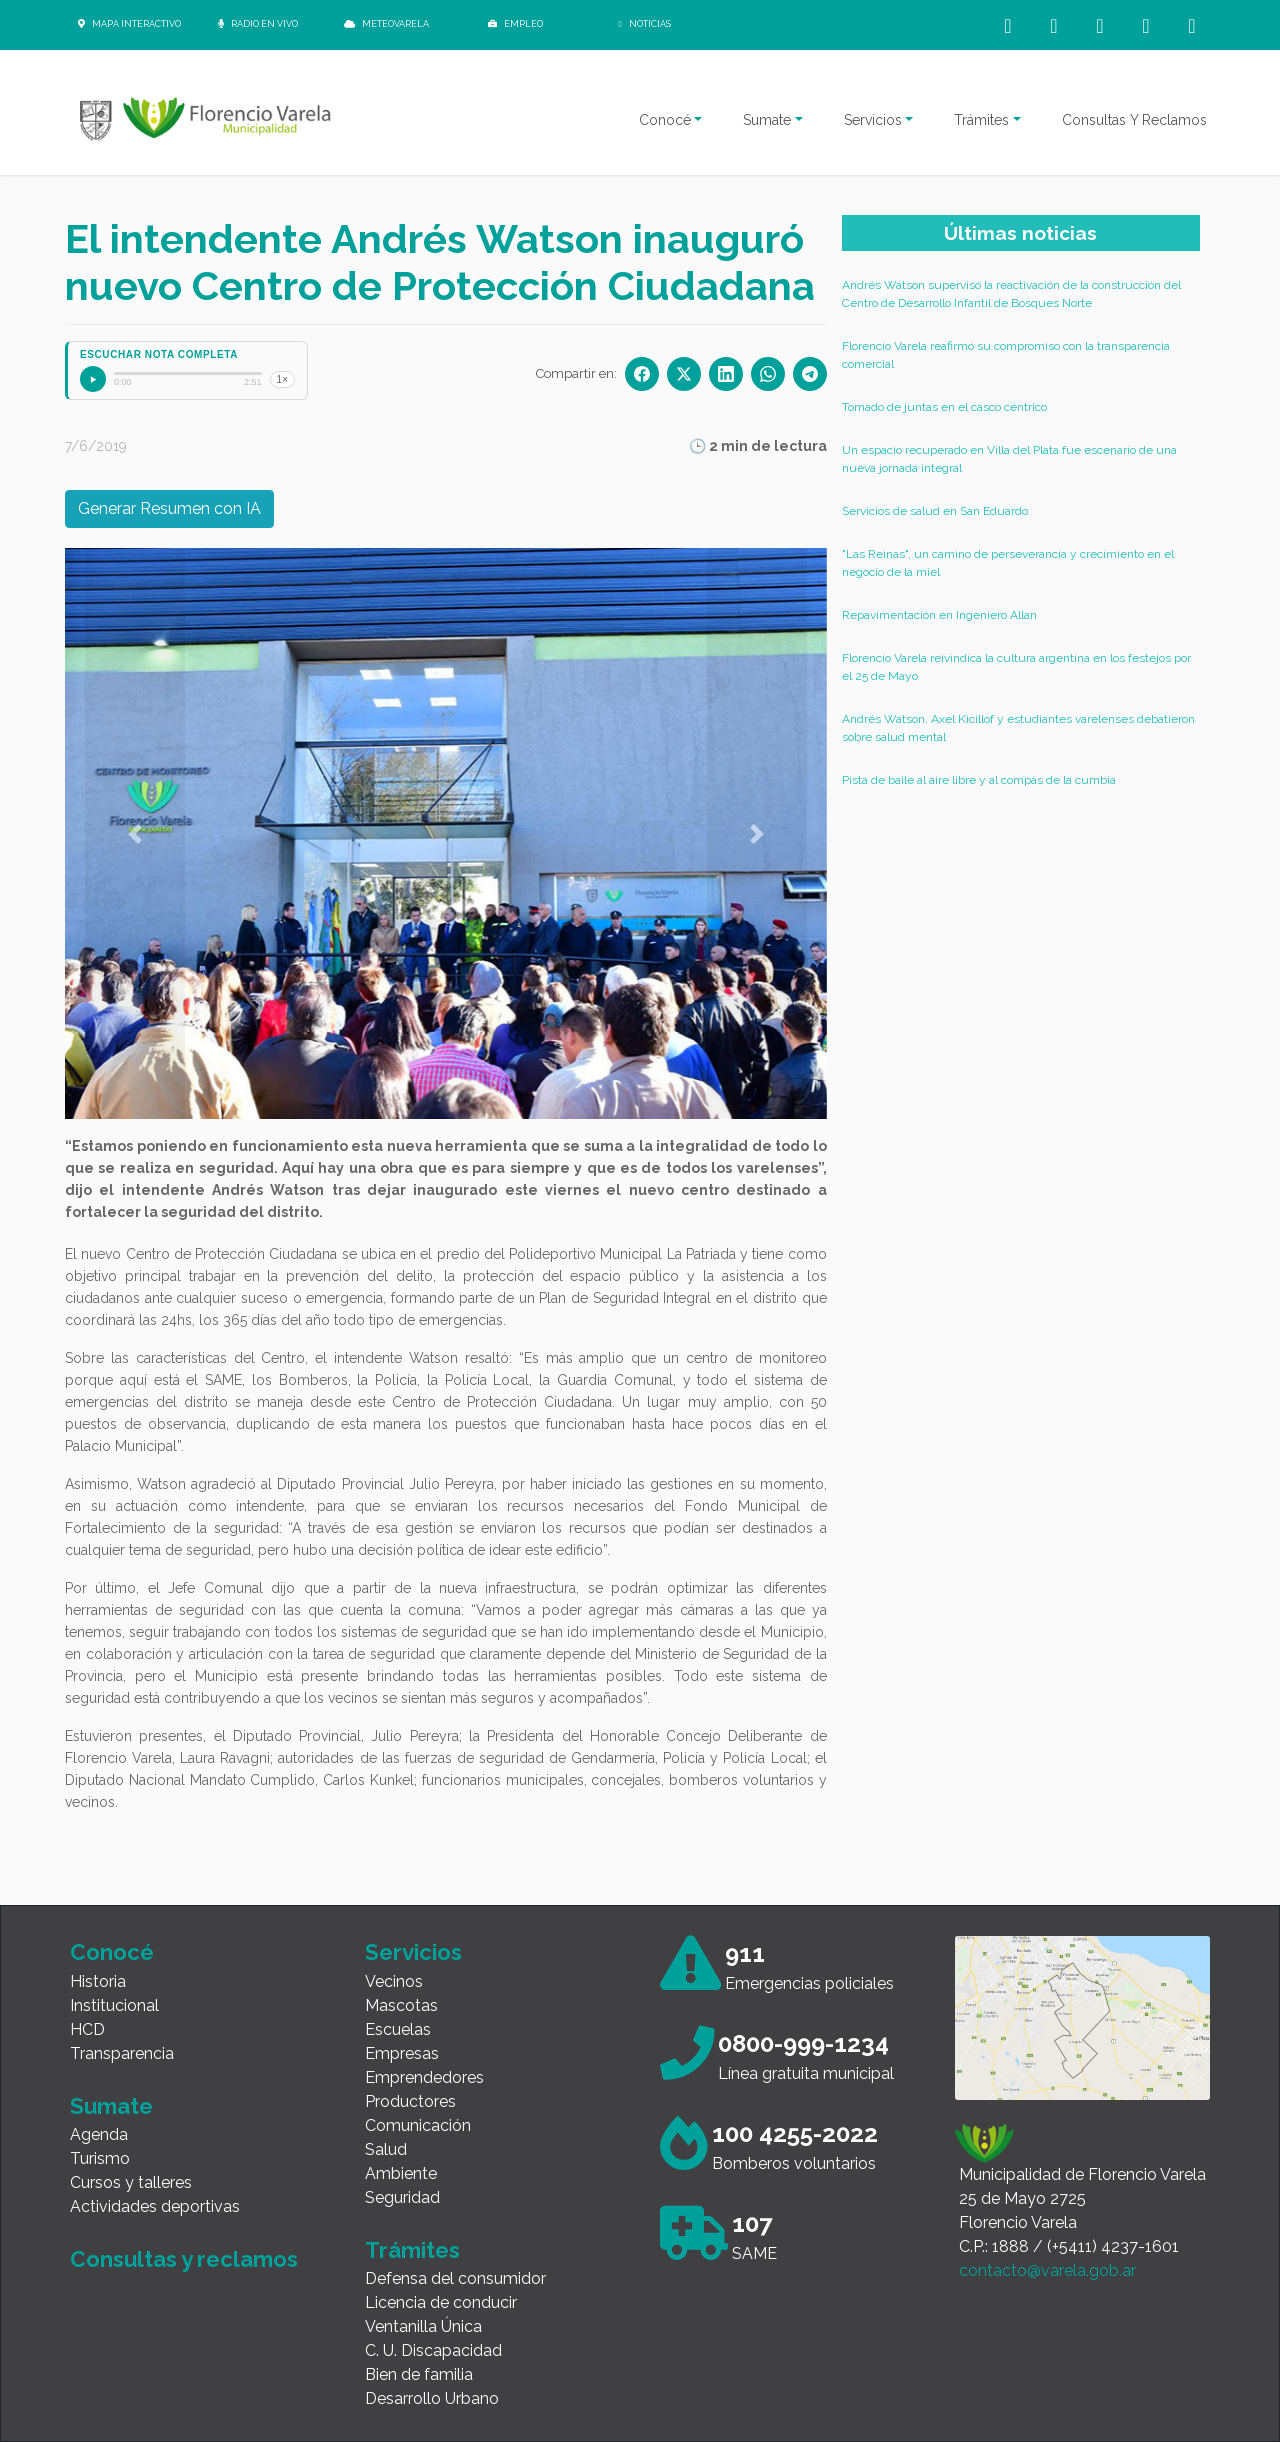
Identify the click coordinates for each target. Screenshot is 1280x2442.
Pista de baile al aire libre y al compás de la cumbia (979, 780)
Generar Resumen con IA (169, 508)
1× (282, 379)
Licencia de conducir (441, 2302)
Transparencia (122, 2053)
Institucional (114, 2005)
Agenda (99, 2134)
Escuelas (398, 2029)
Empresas (402, 2053)
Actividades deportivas (155, 2206)
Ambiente (401, 2173)
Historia (98, 1981)
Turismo (100, 2158)
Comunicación (418, 2125)
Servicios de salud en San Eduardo (935, 511)
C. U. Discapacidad (433, 2350)
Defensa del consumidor (455, 2278)
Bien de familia (419, 2374)
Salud (386, 2149)
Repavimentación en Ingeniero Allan (939, 615)
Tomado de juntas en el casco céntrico (944, 407)
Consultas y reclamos (184, 2259)
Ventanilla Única (423, 2326)
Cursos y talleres (131, 2182)
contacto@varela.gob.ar (1047, 2270)
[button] (135, 833)
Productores (410, 2101)
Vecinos (394, 1981)
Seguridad (402, 2197)
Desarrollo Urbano (432, 2398)
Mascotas (401, 2005)
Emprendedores (424, 2077)
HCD (87, 2029)
